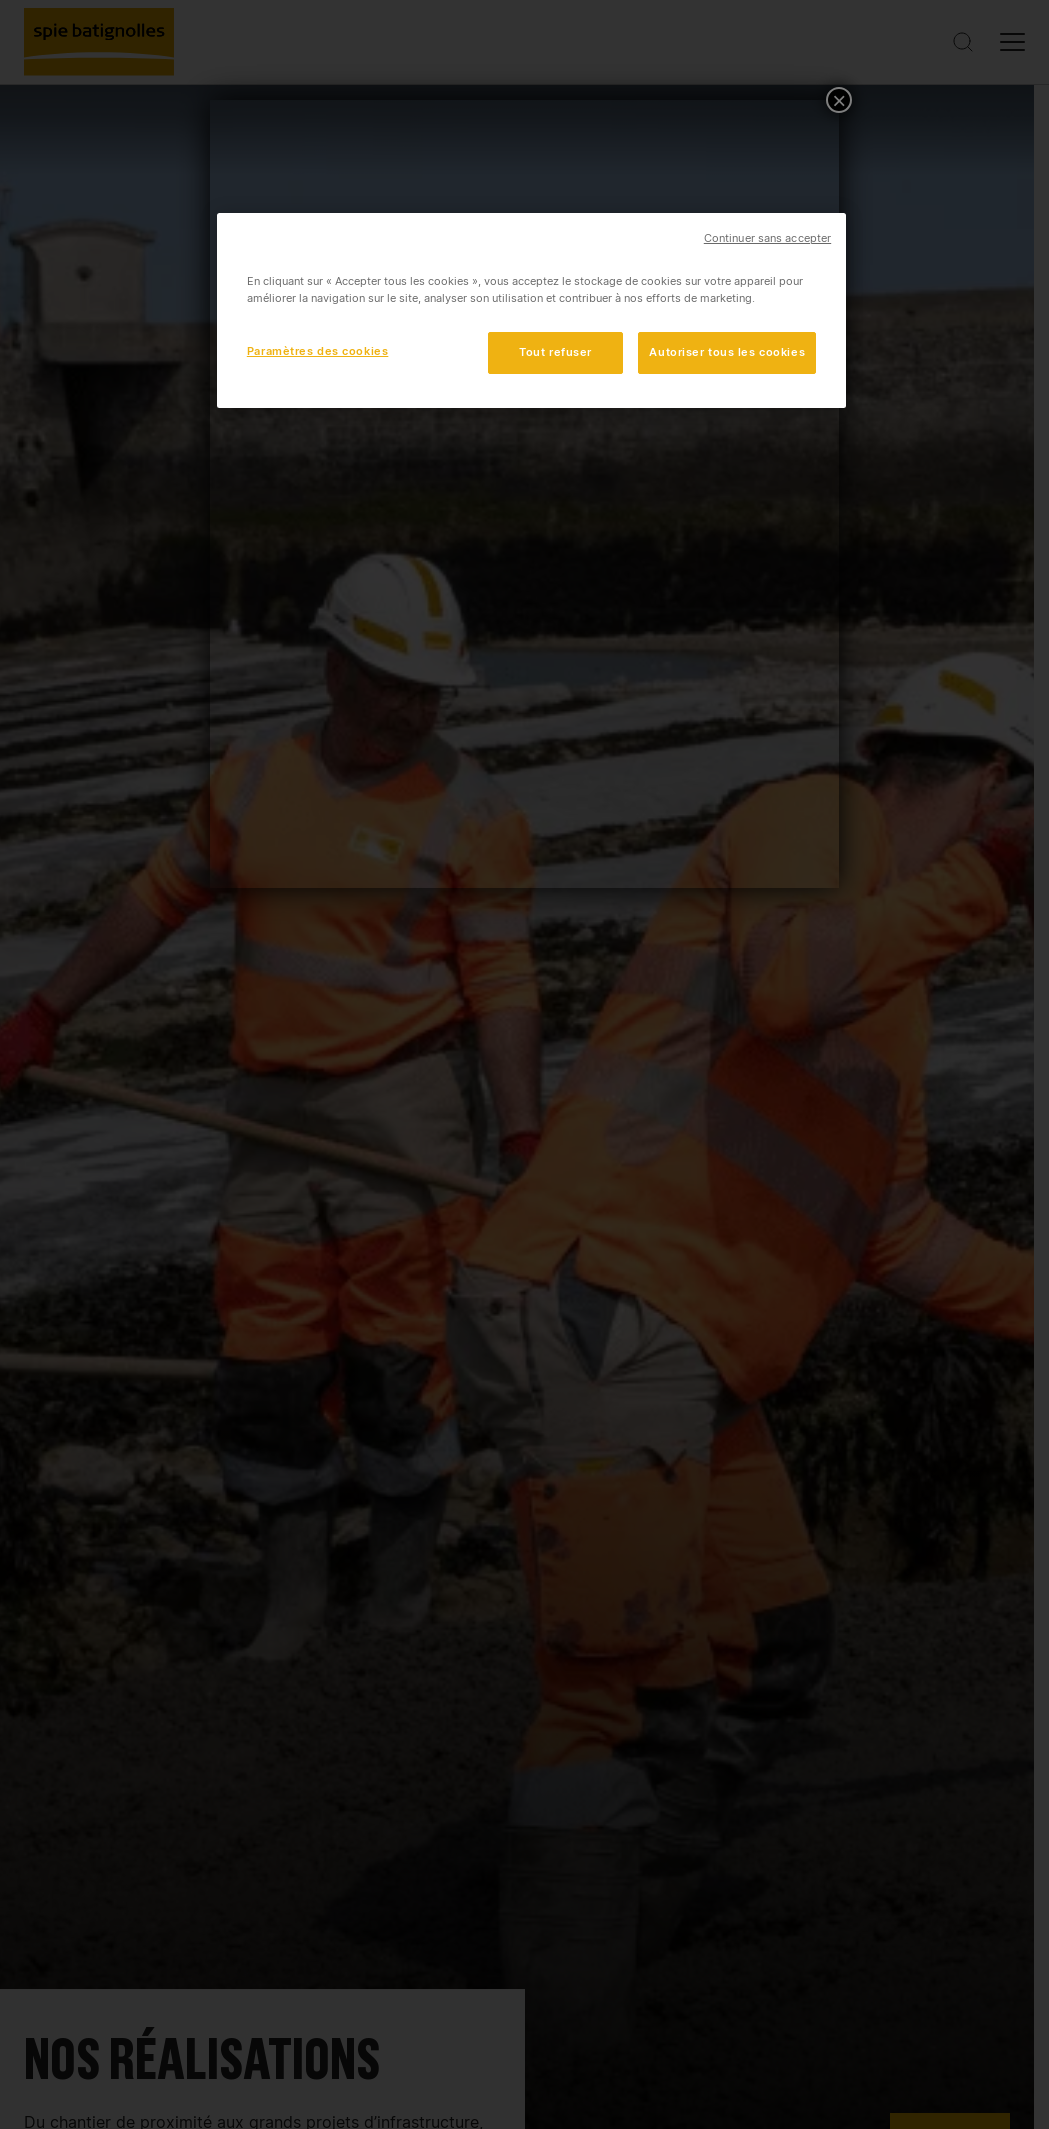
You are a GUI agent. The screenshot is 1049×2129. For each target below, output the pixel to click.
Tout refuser (555, 352)
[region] (531, 310)
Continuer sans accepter (767, 238)
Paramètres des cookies (318, 351)
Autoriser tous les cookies (727, 352)
